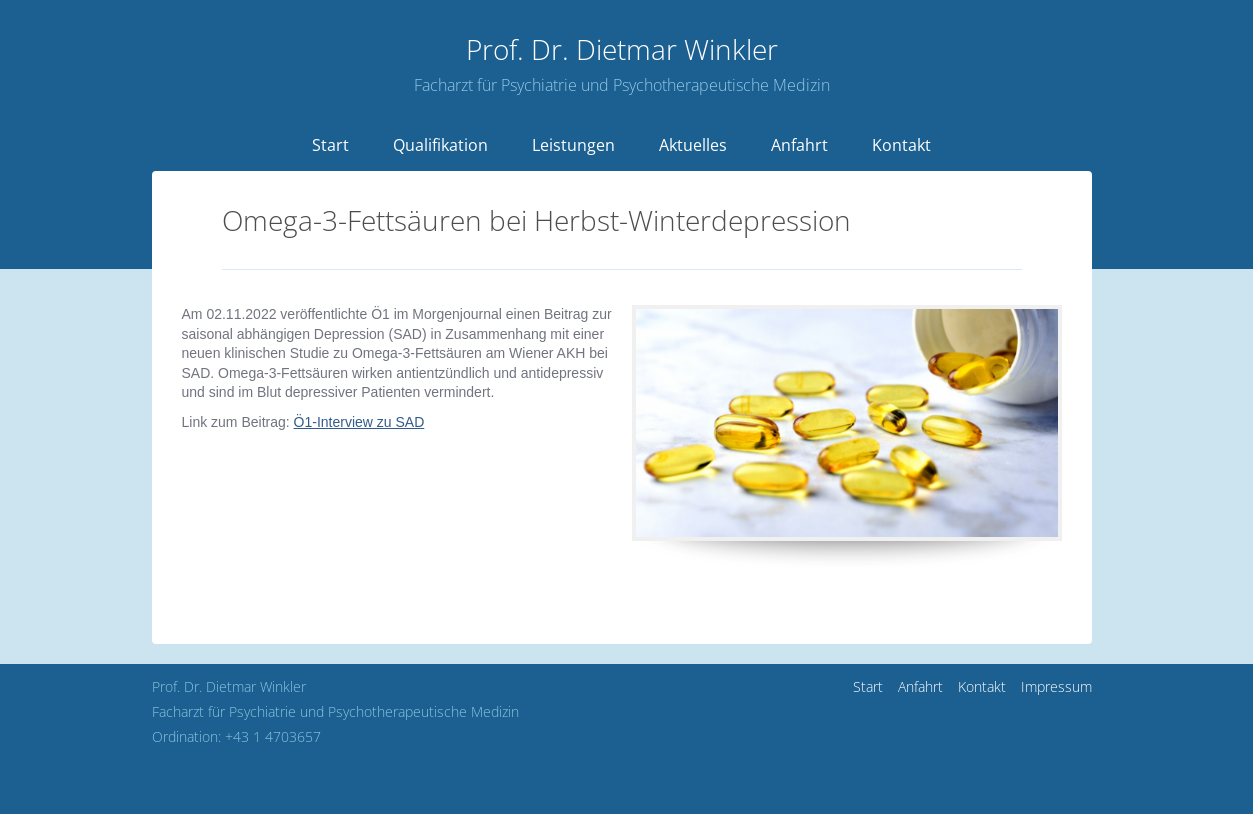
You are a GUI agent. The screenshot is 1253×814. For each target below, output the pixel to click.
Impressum (1056, 686)
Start (330, 145)
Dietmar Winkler (622, 49)
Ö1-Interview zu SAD (359, 422)
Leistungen (573, 145)
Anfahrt (799, 145)
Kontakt (901, 145)
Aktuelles (693, 145)
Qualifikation (440, 145)
